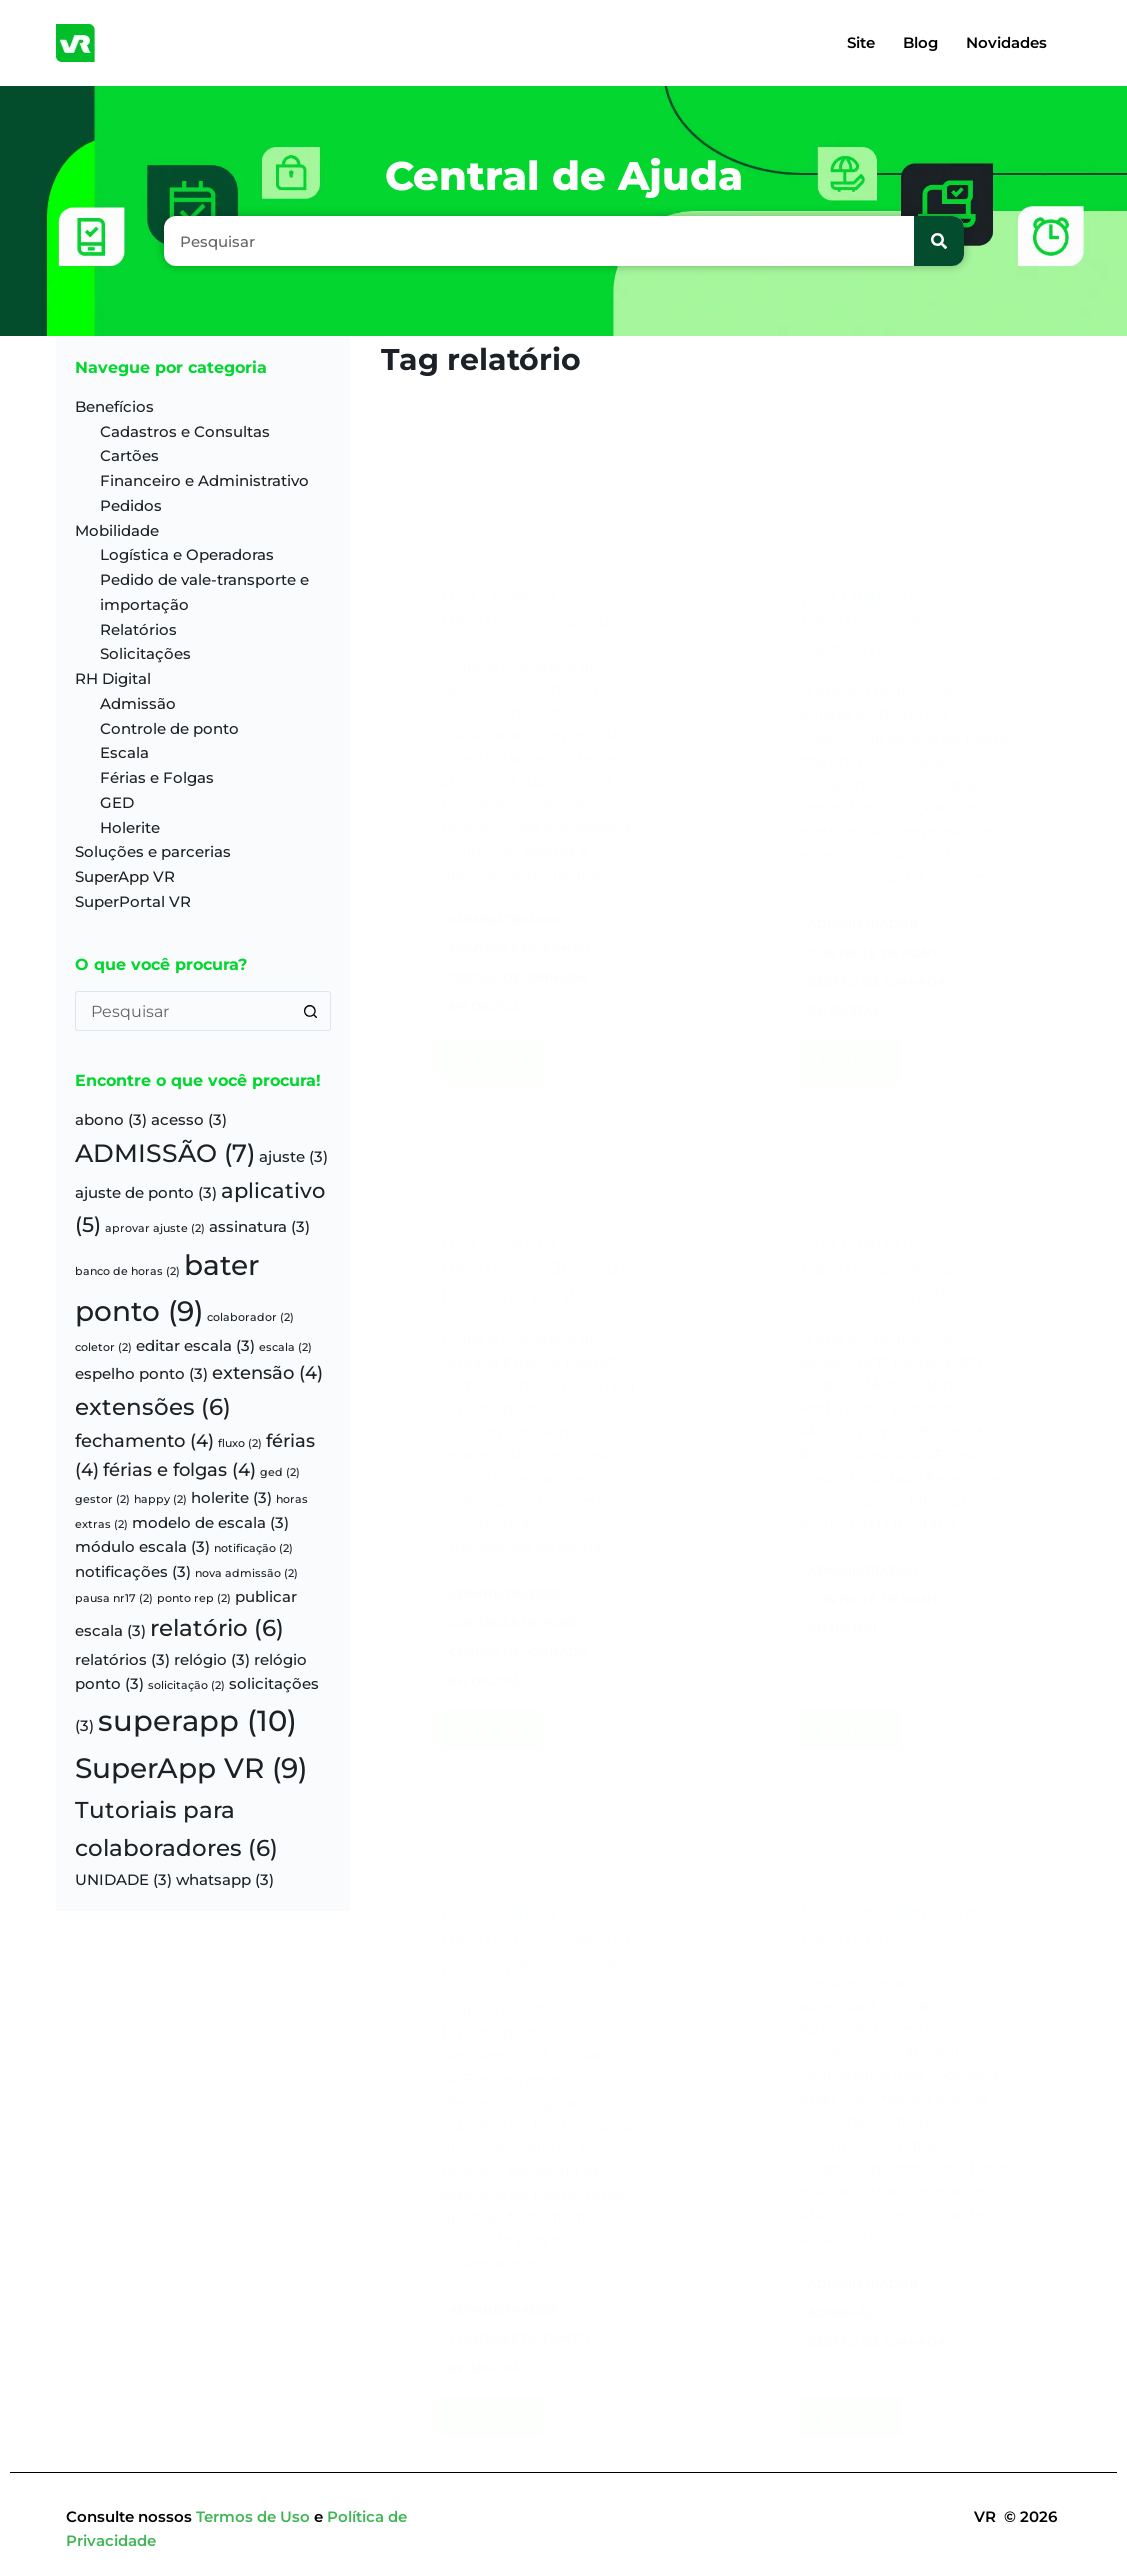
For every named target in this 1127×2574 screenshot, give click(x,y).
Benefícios (114, 406)
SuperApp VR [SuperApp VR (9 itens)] (191, 1768)
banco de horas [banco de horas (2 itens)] (127, 1271)
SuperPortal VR (133, 901)
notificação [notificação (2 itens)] (253, 1548)
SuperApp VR (125, 876)
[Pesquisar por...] (183, 1011)
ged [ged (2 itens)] (280, 1472)
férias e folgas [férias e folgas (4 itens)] (179, 1470)
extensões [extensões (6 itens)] (153, 1407)
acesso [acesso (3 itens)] (189, 1120)
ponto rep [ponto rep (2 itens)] (194, 1598)
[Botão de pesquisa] (311, 1011)
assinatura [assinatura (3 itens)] (259, 1227)
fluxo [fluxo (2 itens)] (240, 1443)
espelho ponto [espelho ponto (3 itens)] (141, 1374)
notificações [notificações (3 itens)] (133, 1572)
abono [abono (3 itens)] (111, 1120)
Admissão (138, 703)
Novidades (1006, 42)
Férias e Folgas (157, 777)
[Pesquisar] (939, 241)
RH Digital (113, 678)
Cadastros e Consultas (185, 431)
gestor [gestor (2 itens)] (102, 1499)
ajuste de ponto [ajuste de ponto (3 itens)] (146, 1193)
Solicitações (145, 653)
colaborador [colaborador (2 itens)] (250, 1317)
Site (861, 42)
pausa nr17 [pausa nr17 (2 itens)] (114, 1598)
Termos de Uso (255, 2516)
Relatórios (138, 629)
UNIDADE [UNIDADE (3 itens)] (123, 1880)
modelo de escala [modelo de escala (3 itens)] (210, 1523)
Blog (920, 42)
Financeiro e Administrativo (204, 480)
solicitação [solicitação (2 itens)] (186, 1685)
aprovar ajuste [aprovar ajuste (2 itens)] (155, 1228)
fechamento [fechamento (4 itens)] (144, 1441)
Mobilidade (117, 530)
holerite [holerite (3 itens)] (231, 1498)
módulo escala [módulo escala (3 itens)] (142, 1547)
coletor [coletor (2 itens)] (103, 1347)
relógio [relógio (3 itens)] (212, 1660)
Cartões (129, 455)
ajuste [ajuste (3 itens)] (293, 1157)
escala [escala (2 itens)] (285, 1347)
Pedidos (131, 505)
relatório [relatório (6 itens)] (217, 1628)
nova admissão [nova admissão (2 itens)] (246, 1573)
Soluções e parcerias (153, 851)
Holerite (130, 827)
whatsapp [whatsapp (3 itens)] (225, 1880)
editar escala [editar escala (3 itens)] (195, 1346)
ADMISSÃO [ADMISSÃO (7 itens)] (165, 1153)
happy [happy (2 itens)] (160, 1499)
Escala (124, 752)
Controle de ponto (169, 728)
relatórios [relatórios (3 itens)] (122, 1660)
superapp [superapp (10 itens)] (197, 1720)
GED (117, 802)
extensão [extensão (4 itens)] (267, 1373)
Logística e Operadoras (187, 554)
